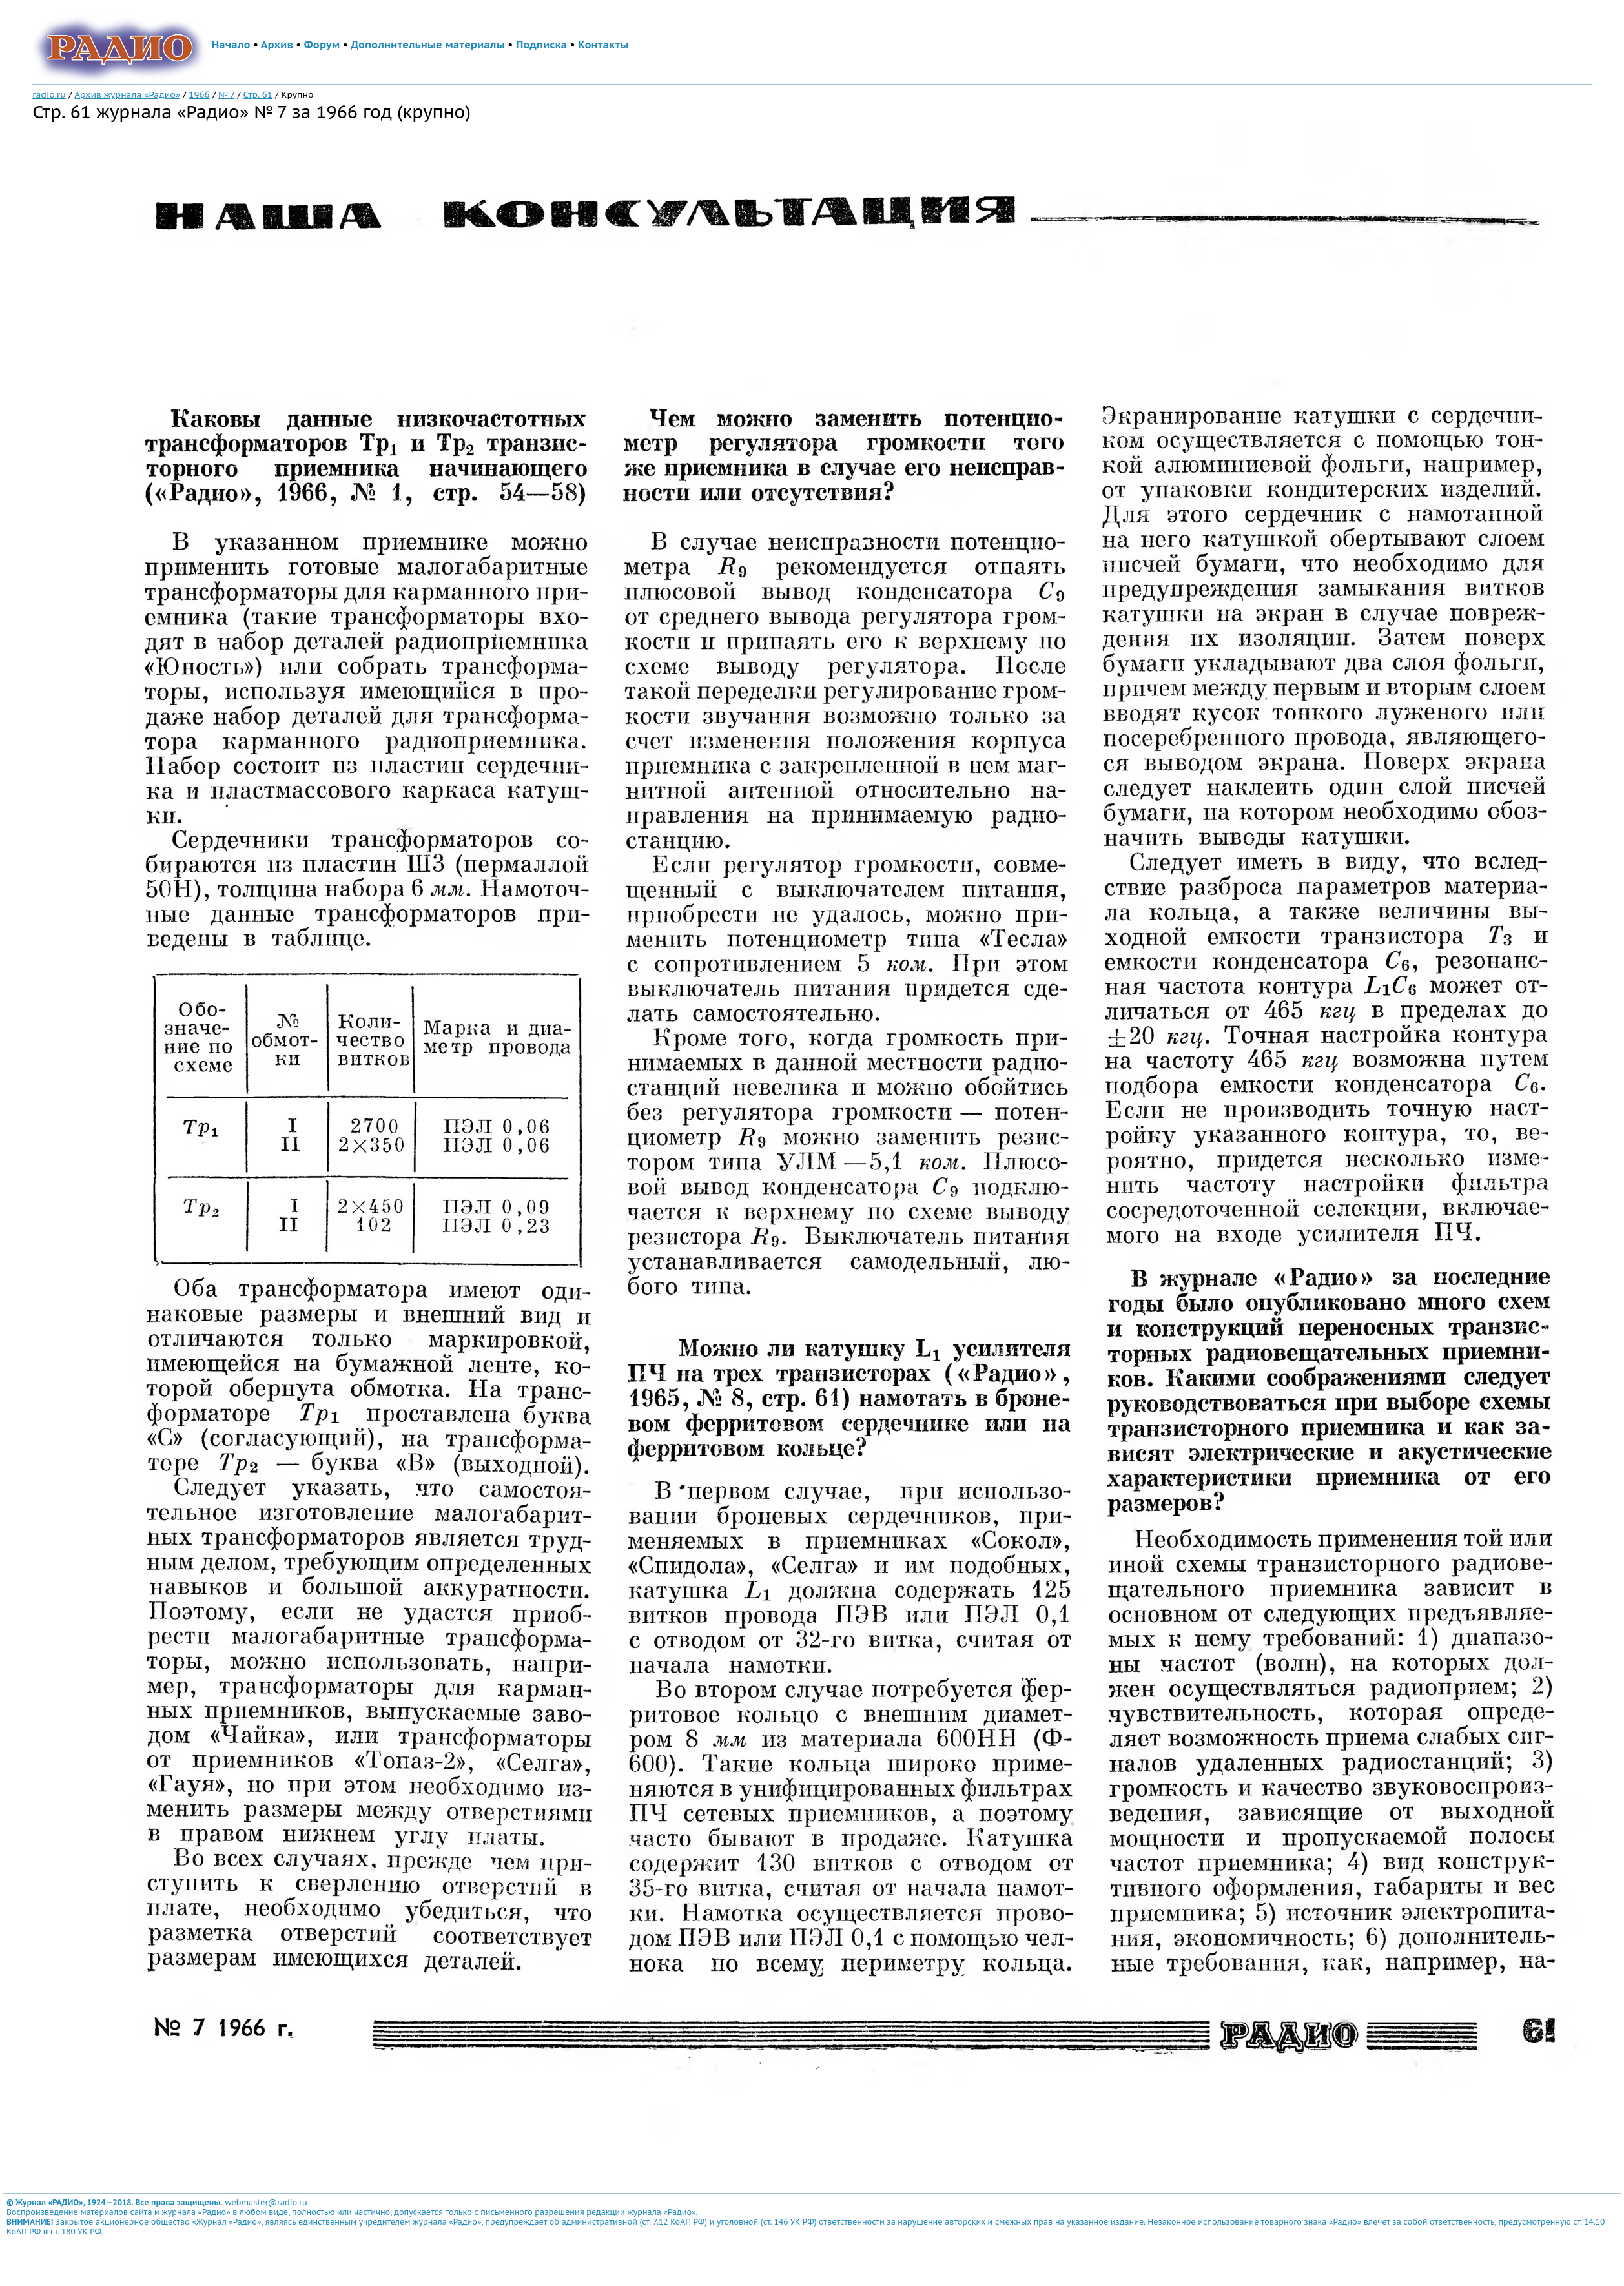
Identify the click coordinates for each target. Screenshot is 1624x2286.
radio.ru (49, 94)
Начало (231, 44)
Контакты (603, 44)
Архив (277, 44)
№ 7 (226, 94)
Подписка (541, 44)
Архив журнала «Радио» (127, 94)
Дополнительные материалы (428, 44)
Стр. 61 (257, 94)
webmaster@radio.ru (266, 2202)
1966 (199, 94)
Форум (322, 44)
